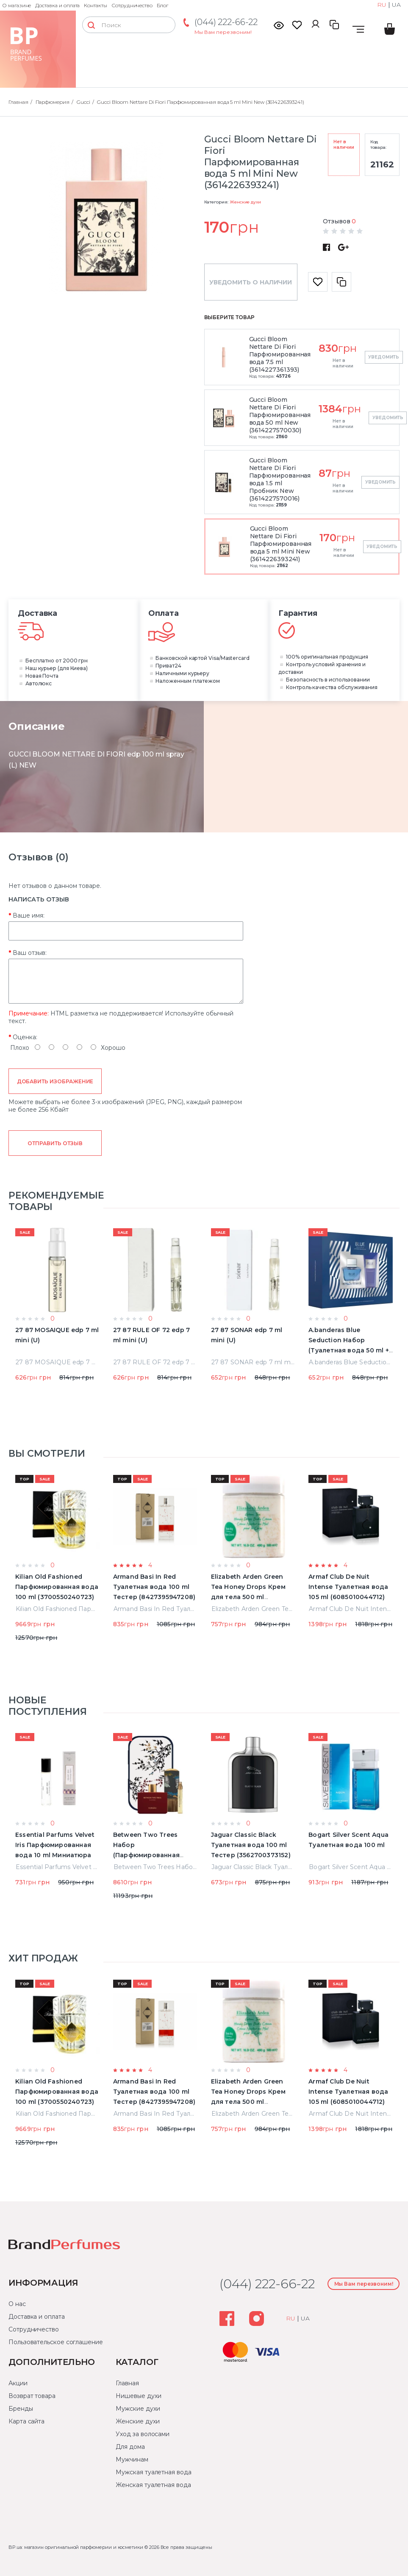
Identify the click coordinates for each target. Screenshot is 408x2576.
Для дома (130, 2447)
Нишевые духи (138, 2396)
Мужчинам (132, 2459)
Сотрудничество (132, 5)
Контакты (95, 5)
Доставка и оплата (57, 5)
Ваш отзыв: (30, 953)
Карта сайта (26, 2421)
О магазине (16, 5)
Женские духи (245, 202)
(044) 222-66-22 (226, 22)
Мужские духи (138, 2408)
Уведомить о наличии (250, 282)
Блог (162, 5)
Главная (127, 2383)
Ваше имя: (28, 915)
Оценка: (25, 1037)
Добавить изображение (55, 1081)
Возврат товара (32, 2396)
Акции (18, 2383)
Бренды (20, 2408)
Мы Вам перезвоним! (223, 32)
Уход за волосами (142, 2434)
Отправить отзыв (55, 1143)
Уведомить (383, 357)
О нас (17, 2304)
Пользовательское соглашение (55, 2342)
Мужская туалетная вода (153, 2472)
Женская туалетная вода (153, 2485)
